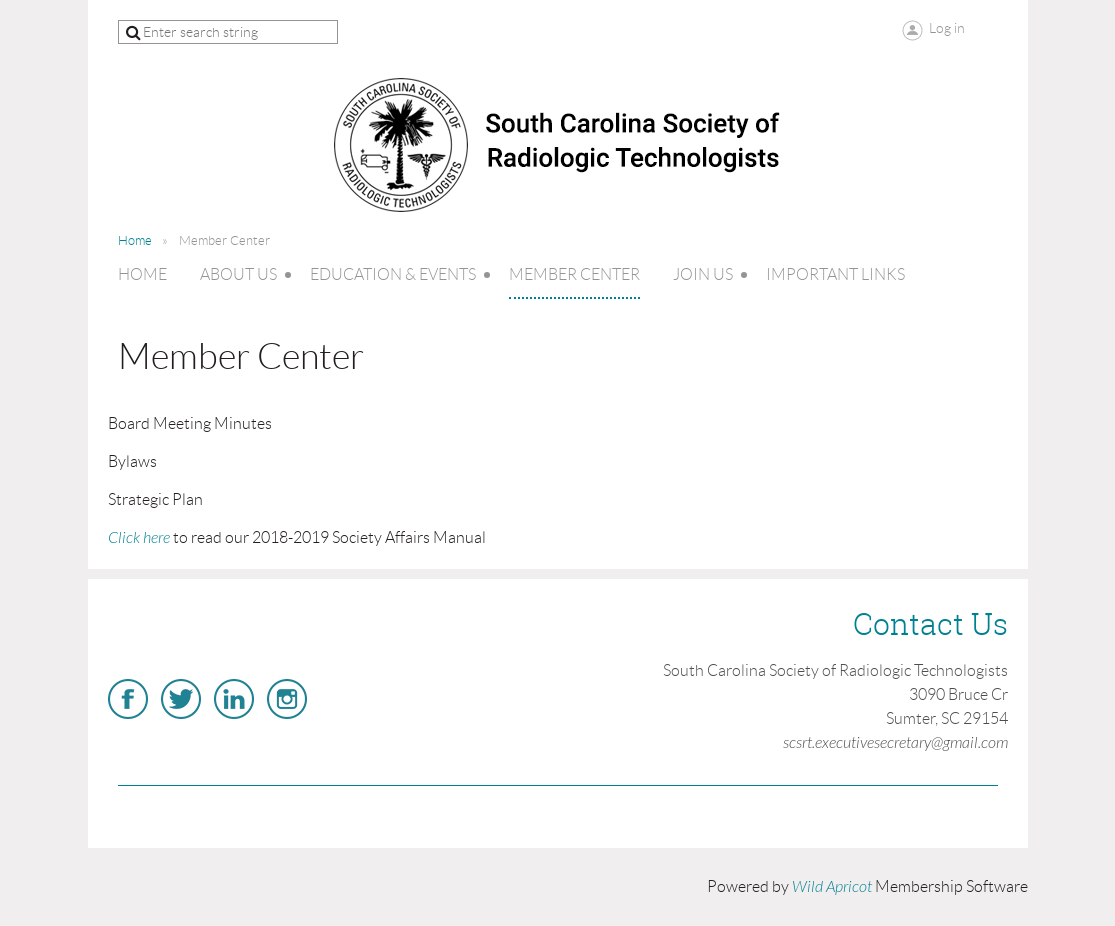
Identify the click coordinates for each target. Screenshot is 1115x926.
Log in (947, 28)
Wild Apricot (832, 887)
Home (135, 240)
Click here (139, 538)
